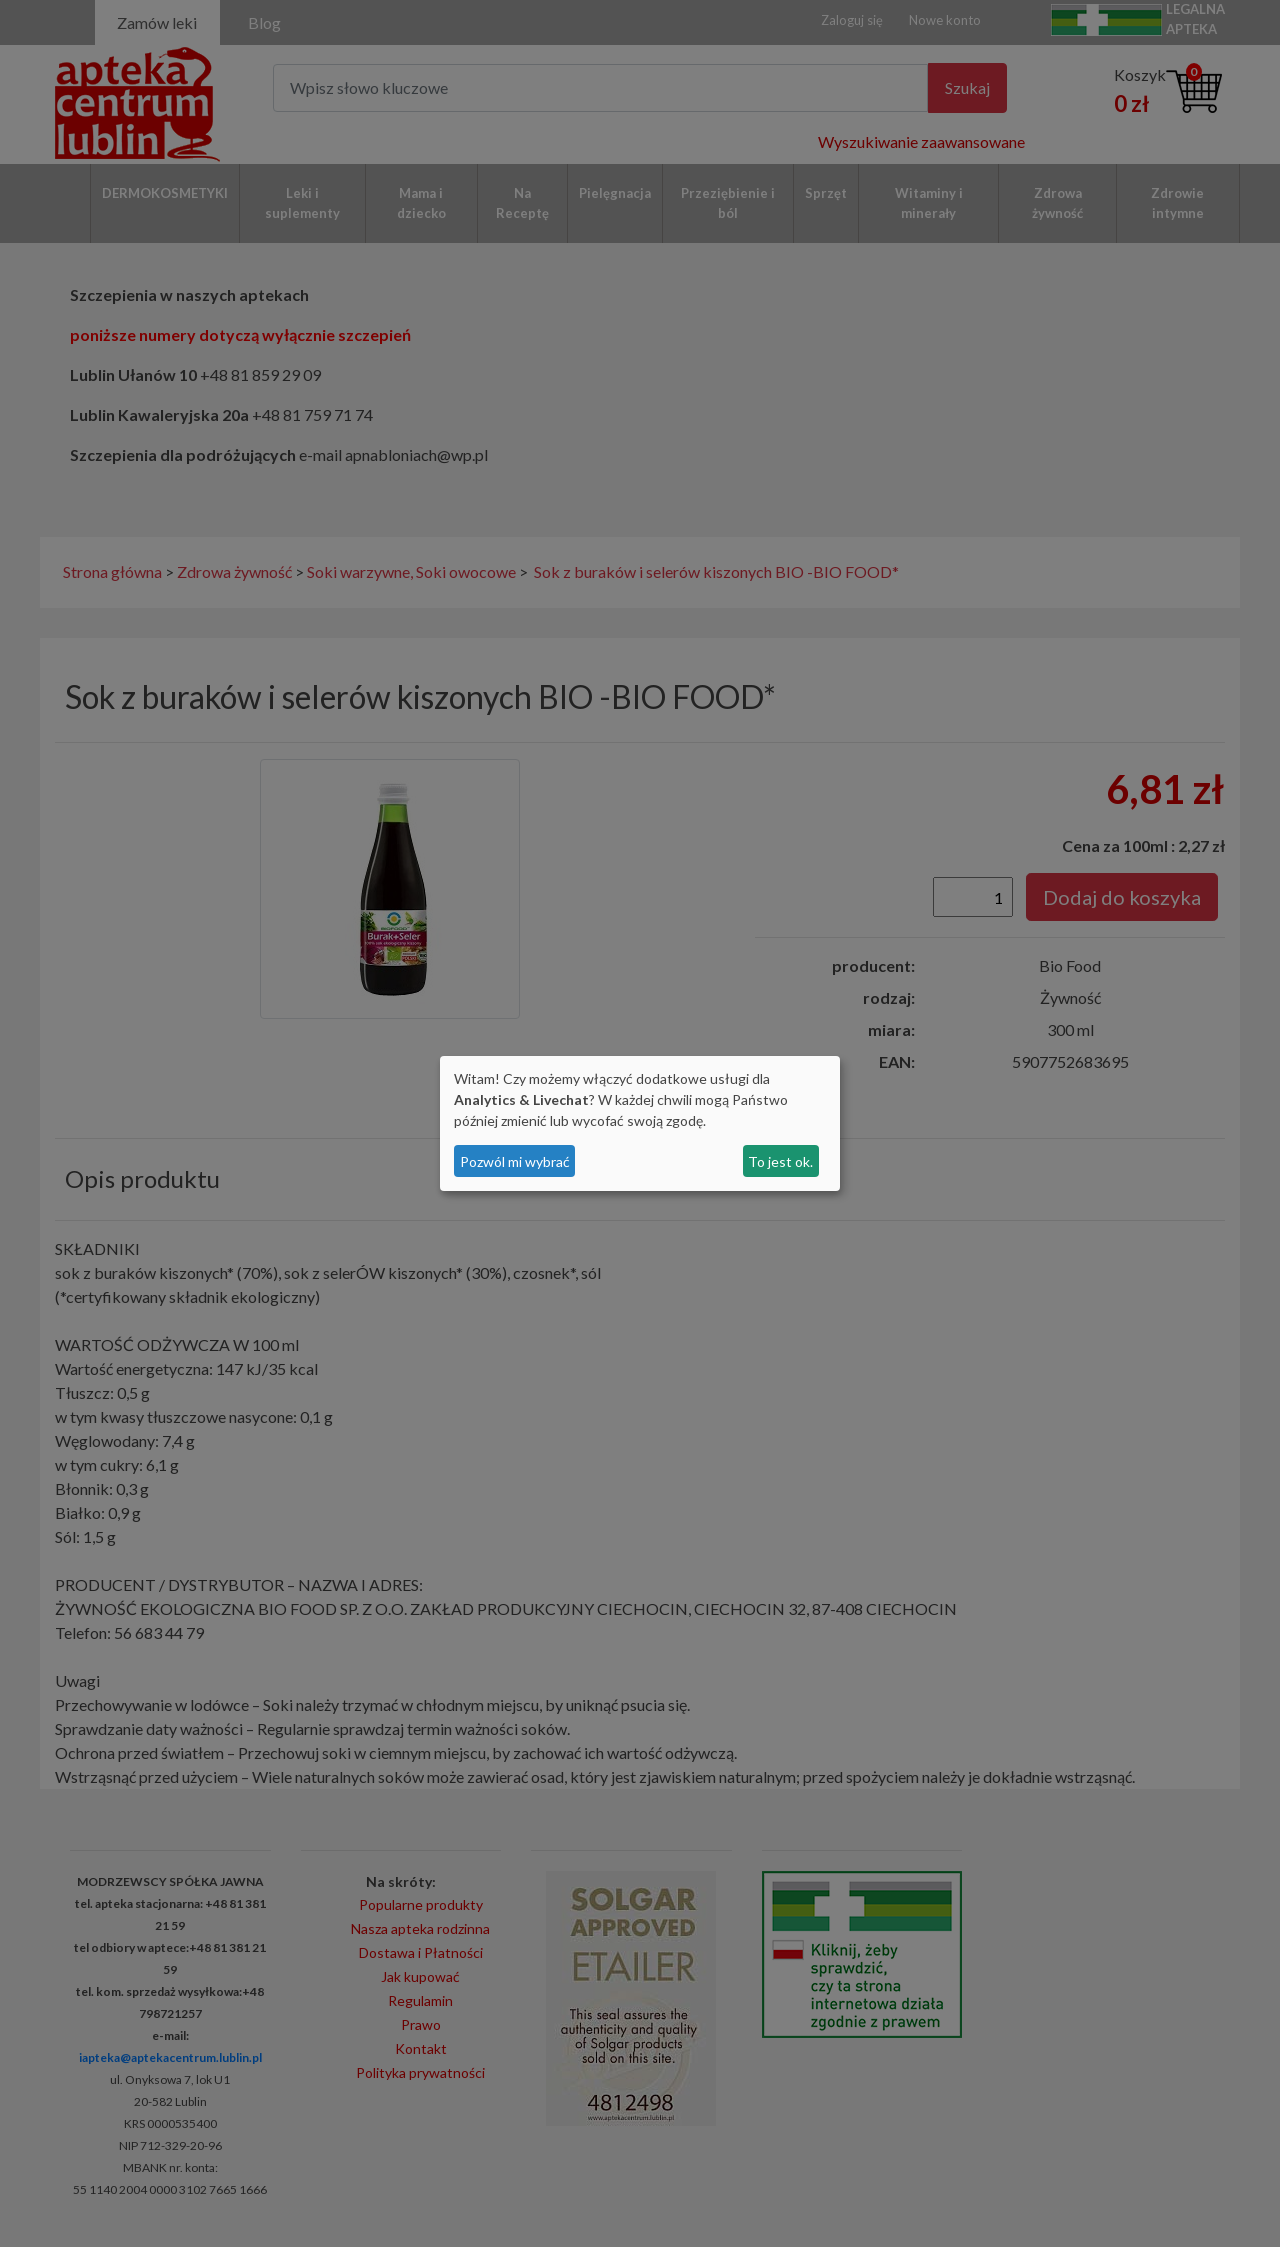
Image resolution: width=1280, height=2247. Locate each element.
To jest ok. (780, 1161)
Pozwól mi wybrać (515, 1161)
